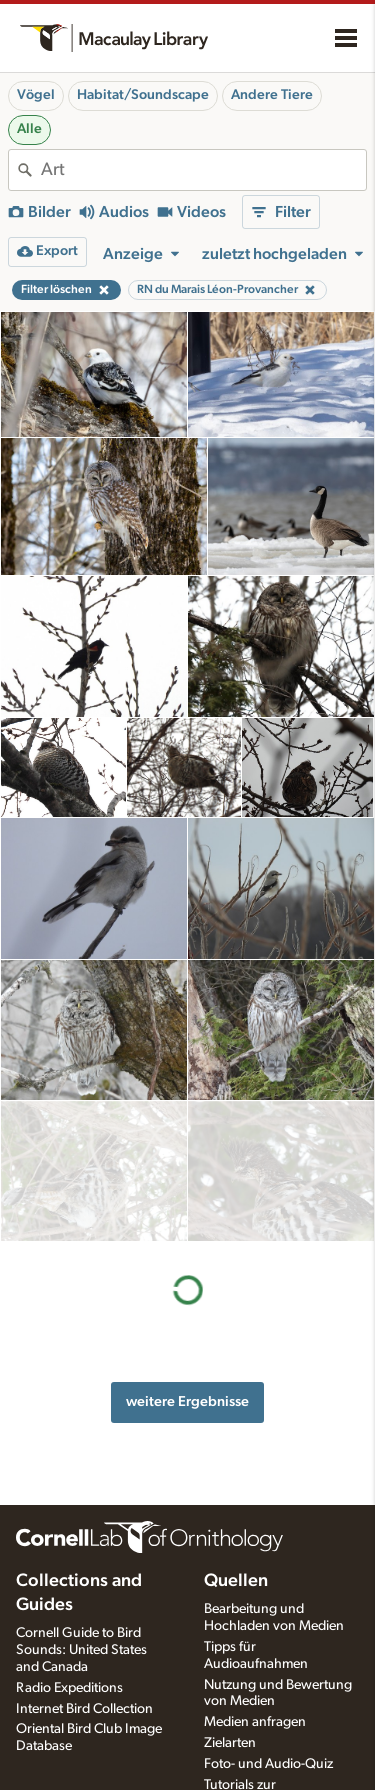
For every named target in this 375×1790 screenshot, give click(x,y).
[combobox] (203, 170)
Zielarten (230, 1743)
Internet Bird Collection (84, 1709)
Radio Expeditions (69, 1688)
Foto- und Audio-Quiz (268, 1764)
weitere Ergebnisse (187, 1260)
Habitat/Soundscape (143, 95)
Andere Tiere (272, 95)
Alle (29, 129)
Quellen (236, 1581)
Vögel (36, 95)
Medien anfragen (255, 1722)
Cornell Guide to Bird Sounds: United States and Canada (81, 1650)
